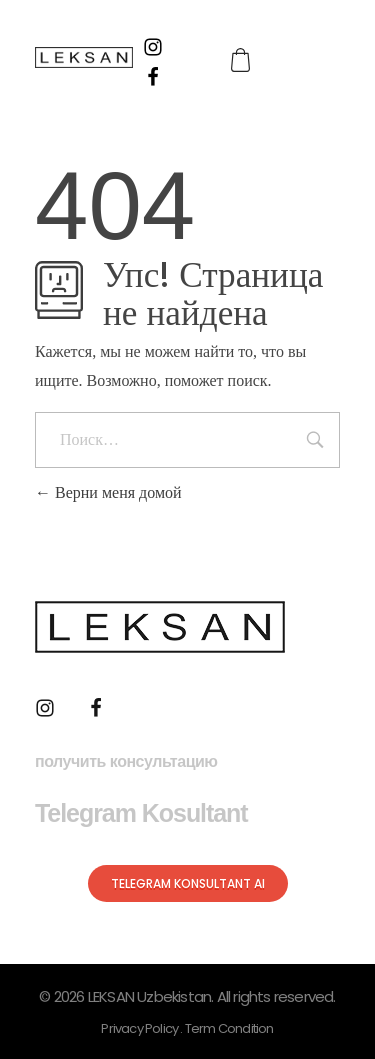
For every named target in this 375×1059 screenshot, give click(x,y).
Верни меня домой (108, 492)
